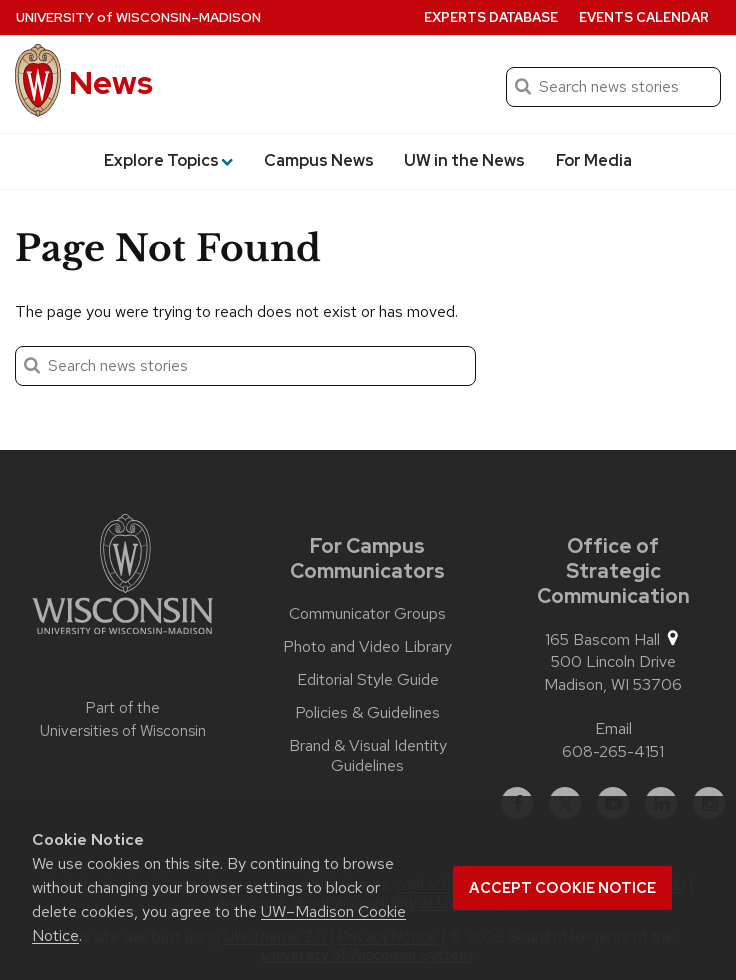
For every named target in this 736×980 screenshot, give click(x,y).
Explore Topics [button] (168, 160)
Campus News (319, 160)
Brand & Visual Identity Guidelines (368, 756)
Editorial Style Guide (368, 680)
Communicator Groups (367, 614)
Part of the (123, 719)
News (111, 82)
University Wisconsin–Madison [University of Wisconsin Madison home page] (138, 17)
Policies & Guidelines (367, 713)
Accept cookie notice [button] (562, 888)
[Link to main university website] (122, 577)
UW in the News (464, 160)
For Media (594, 160)
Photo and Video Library (367, 647)
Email (613, 728)
